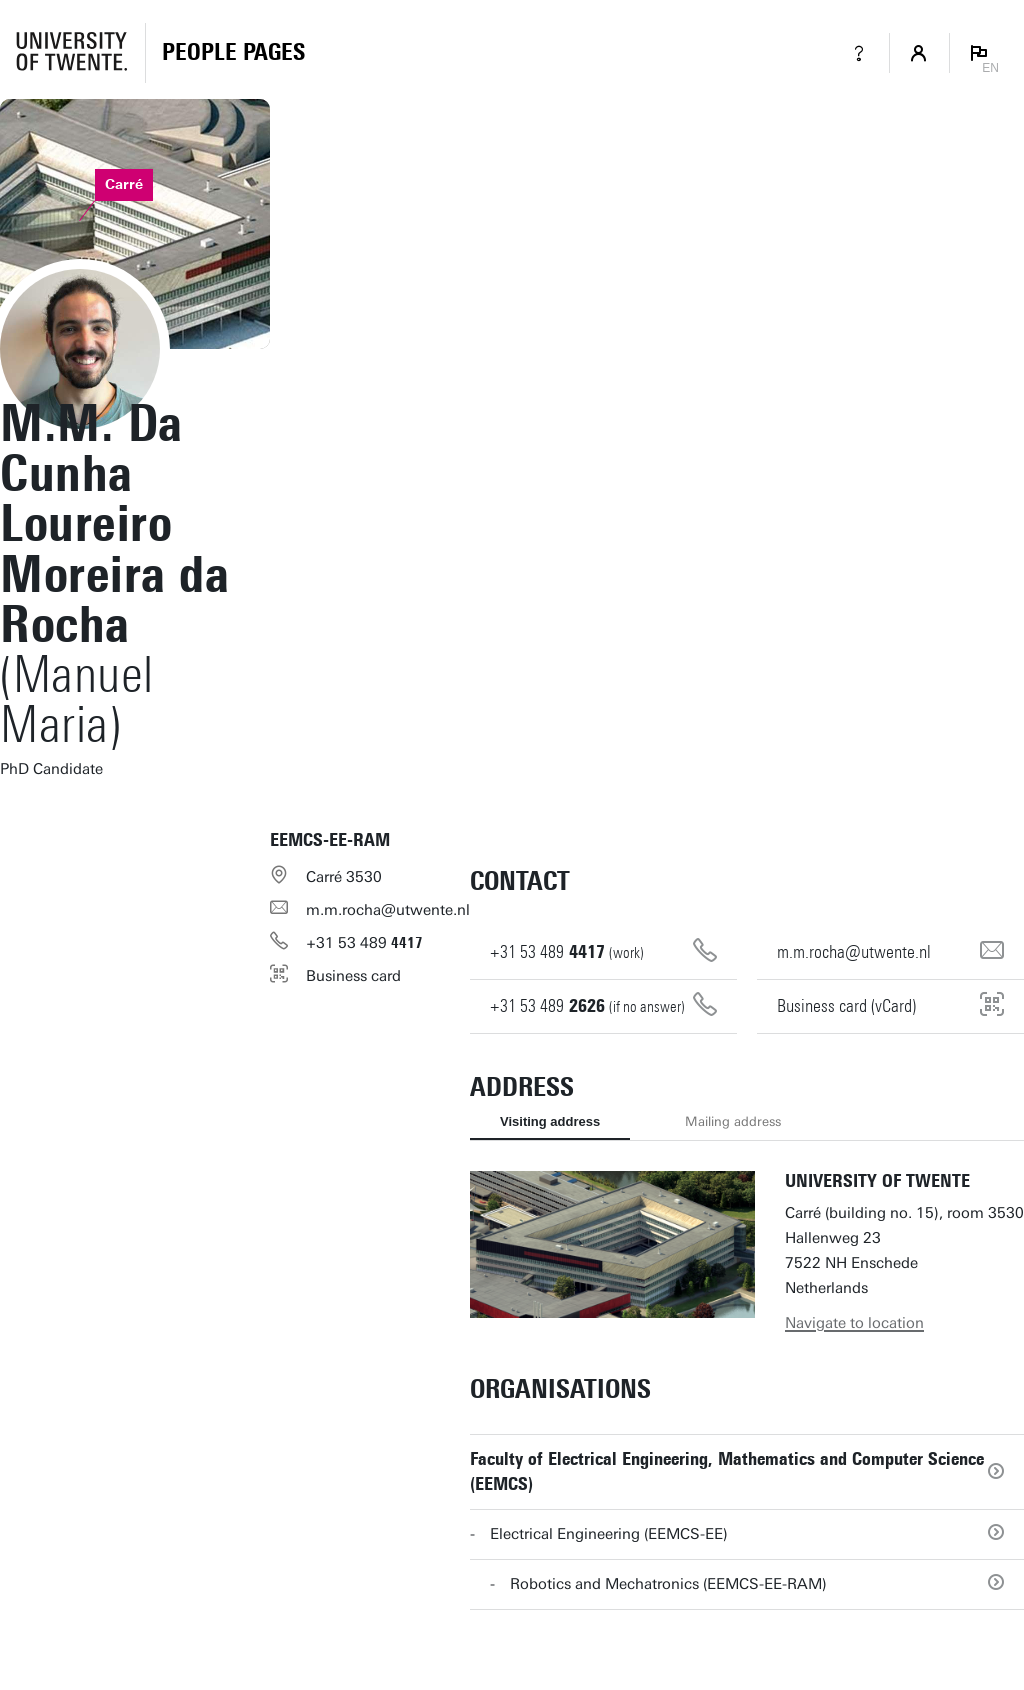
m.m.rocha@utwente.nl (388, 910)
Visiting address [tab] (550, 1121)
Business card (353, 976)
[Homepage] (233, 53)
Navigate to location (854, 1323)
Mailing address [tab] (733, 1121)
